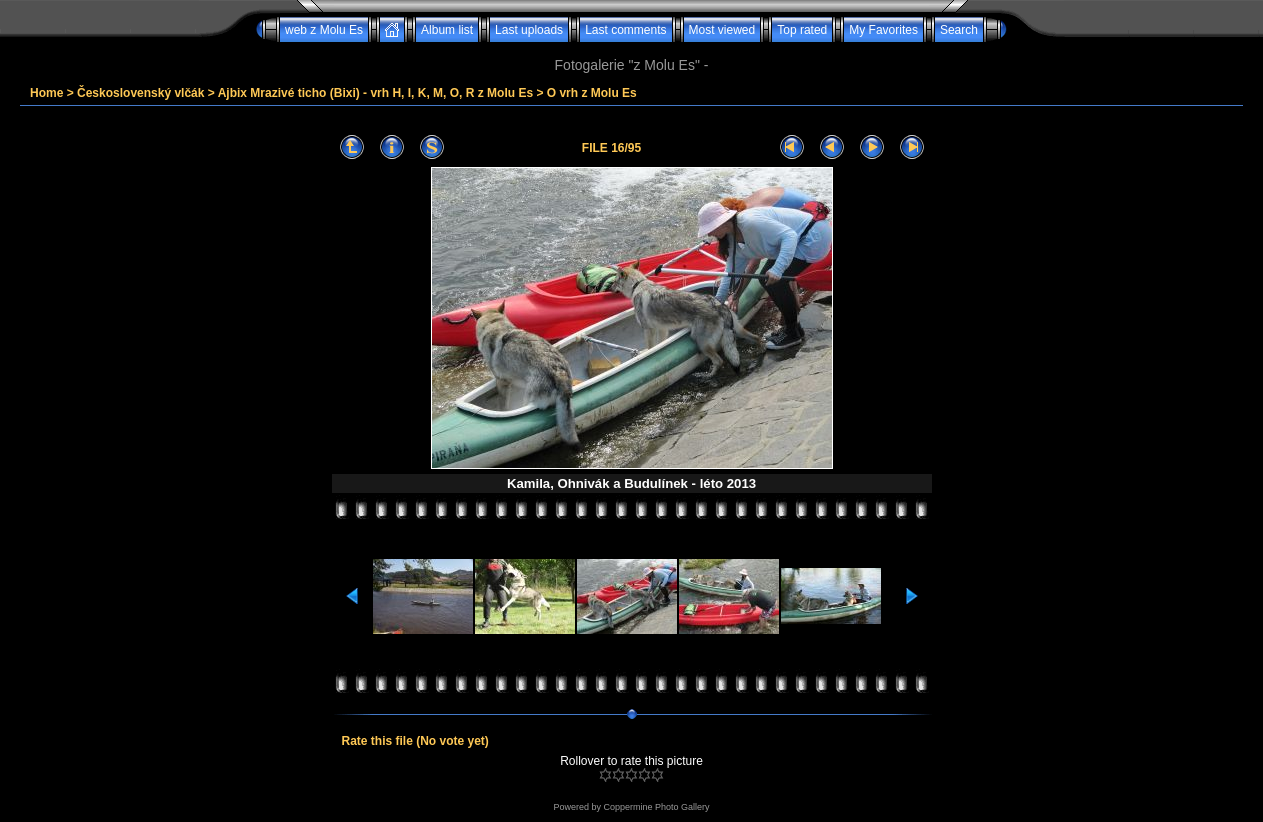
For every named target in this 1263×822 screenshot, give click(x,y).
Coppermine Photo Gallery (656, 807)
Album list (447, 30)
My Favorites (883, 30)
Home (46, 93)
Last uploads (529, 30)
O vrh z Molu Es (592, 93)
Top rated (802, 30)
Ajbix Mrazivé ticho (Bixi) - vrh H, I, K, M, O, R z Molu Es (375, 93)
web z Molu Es (324, 30)
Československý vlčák (140, 93)
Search (959, 30)
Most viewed (722, 30)
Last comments (625, 30)
